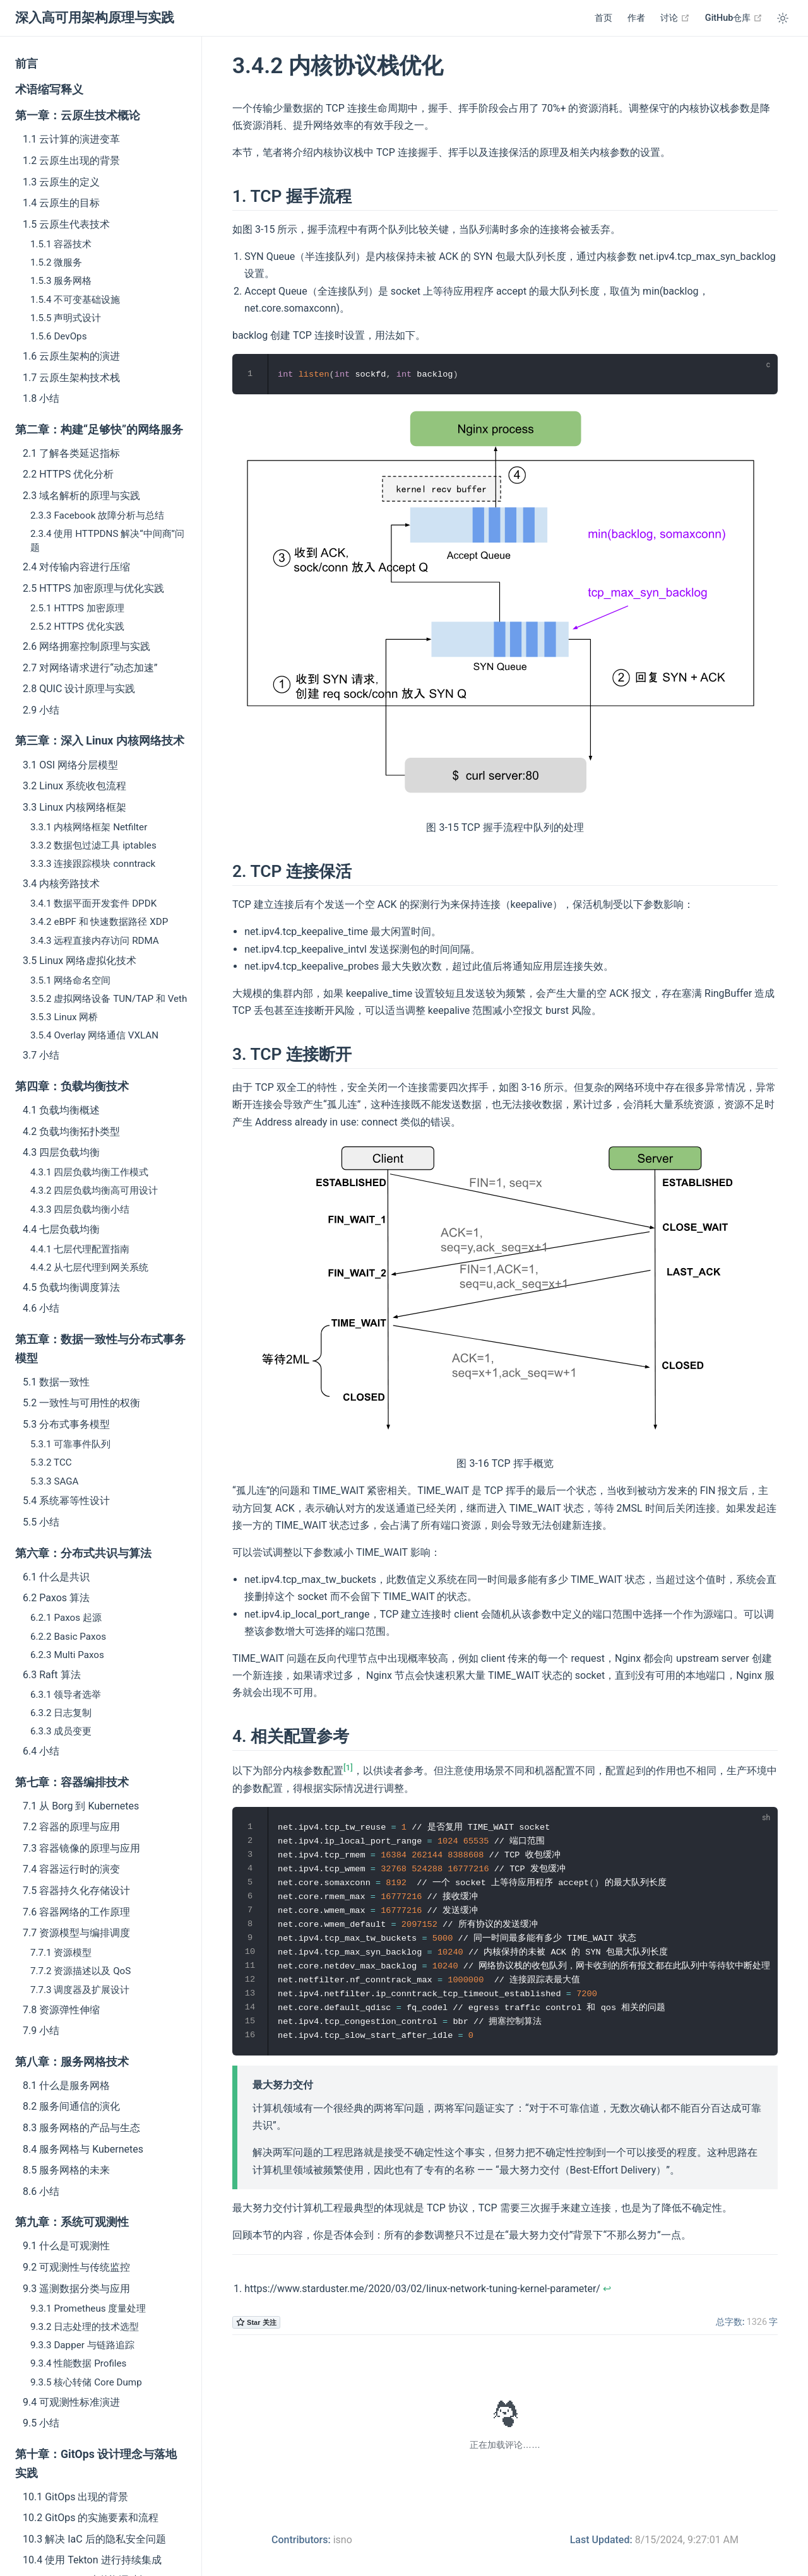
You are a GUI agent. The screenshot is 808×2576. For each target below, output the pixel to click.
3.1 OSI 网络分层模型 (70, 765)
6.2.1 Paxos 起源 (66, 1617)
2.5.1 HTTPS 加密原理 (77, 608)
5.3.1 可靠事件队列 (70, 1444)
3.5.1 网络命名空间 (70, 980)
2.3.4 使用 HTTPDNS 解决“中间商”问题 (107, 540)
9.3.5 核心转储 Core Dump (86, 2382)
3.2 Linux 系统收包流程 (74, 786)
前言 (26, 63)
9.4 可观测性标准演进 (71, 2402)
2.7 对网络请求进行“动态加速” (90, 668)
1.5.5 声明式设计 (65, 318)
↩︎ (607, 2289)
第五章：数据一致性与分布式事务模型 (100, 1349)
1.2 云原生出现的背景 (71, 161)
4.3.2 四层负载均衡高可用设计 (94, 1190)
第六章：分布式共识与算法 (83, 1553)
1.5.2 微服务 (56, 262)
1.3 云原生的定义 (61, 182)
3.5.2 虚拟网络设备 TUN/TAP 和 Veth (108, 998)
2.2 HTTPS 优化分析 (68, 474)
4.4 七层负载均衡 (61, 1229)
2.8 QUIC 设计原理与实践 (79, 689)
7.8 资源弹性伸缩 (61, 2010)
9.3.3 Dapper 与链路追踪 (82, 2345)
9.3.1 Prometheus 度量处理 (88, 2308)
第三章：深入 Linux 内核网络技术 (99, 740)
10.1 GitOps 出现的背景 (75, 2497)
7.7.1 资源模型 (61, 1952)
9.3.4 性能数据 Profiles (78, 2363)
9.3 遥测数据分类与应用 (76, 2289)
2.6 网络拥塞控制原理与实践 (86, 646)
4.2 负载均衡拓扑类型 (71, 1132)
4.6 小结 (41, 1308)
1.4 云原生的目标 (61, 203)
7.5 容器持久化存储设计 (76, 1891)
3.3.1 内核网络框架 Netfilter (88, 827)
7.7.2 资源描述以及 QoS (80, 1971)
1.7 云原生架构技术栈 (71, 378)
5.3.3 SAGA (54, 1481)
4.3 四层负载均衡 (61, 1152)
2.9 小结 (41, 710)
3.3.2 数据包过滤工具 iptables (93, 845)
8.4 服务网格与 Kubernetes (83, 2149)
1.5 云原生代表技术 (66, 224)
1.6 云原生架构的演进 (71, 356)
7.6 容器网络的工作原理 (76, 1912)
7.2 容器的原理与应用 (71, 1827)
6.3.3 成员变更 (61, 1731)
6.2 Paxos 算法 (56, 1598)
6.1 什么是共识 (56, 1577)
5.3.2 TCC (51, 1462)
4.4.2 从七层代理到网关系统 (89, 1267)
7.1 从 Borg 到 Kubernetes (81, 1806)
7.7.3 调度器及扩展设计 (79, 1990)
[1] (348, 1767)
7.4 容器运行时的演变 (71, 1869)
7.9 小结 (41, 2031)
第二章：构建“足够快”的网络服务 (99, 429)
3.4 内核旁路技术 (61, 884)
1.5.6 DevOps (58, 336)
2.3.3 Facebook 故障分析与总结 (97, 515)
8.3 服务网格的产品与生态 (81, 2128)
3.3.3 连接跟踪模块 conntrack (92, 863)
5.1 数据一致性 (56, 1382)
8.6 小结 (41, 2191)
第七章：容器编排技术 (72, 1782)
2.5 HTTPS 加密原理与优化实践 (93, 588)
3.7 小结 (41, 1055)
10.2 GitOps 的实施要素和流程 (90, 2518)
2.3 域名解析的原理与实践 (81, 496)
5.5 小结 (41, 1522)
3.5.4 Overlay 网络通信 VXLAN (94, 1035)
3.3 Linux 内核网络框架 (74, 807)
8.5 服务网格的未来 (66, 2170)
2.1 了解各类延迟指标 (71, 453)
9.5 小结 (41, 2423)
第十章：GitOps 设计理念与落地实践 (96, 2463)
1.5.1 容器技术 (61, 244)
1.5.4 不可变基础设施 (75, 299)
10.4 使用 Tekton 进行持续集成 (92, 2560)
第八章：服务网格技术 (72, 2062)
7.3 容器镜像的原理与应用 (81, 1848)
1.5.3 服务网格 (61, 280)
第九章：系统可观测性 (72, 2222)
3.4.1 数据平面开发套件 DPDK (93, 903)
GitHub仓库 (734, 17)
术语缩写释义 (49, 89)
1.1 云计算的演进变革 (71, 139)
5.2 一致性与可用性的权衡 (81, 1403)
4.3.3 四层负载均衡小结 (79, 1209)
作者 (636, 18)
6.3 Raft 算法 (52, 1675)
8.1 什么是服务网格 (66, 2085)
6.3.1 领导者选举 (65, 1694)
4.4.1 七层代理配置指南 (79, 1249)
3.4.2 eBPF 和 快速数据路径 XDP (99, 921)
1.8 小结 (41, 398)
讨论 (675, 17)
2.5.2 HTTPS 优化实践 (77, 626)
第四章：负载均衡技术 (72, 1086)
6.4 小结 (41, 1751)
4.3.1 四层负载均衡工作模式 (89, 1172)
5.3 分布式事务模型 (66, 1424)
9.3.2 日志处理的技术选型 (84, 2326)
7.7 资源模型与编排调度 (76, 1933)
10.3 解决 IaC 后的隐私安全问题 (94, 2539)
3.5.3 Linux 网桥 (64, 1017)
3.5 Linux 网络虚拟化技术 (79, 961)
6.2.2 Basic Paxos (68, 1636)
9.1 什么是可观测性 (66, 2246)
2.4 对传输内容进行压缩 (76, 567)
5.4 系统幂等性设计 (66, 1501)
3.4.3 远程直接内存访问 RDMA (94, 940)
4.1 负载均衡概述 (61, 1110)
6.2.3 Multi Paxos (67, 1655)
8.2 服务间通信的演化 (71, 2106)
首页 (603, 18)
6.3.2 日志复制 (61, 1713)
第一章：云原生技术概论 (77, 115)
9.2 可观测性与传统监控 (76, 2267)
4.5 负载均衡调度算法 (71, 1287)
